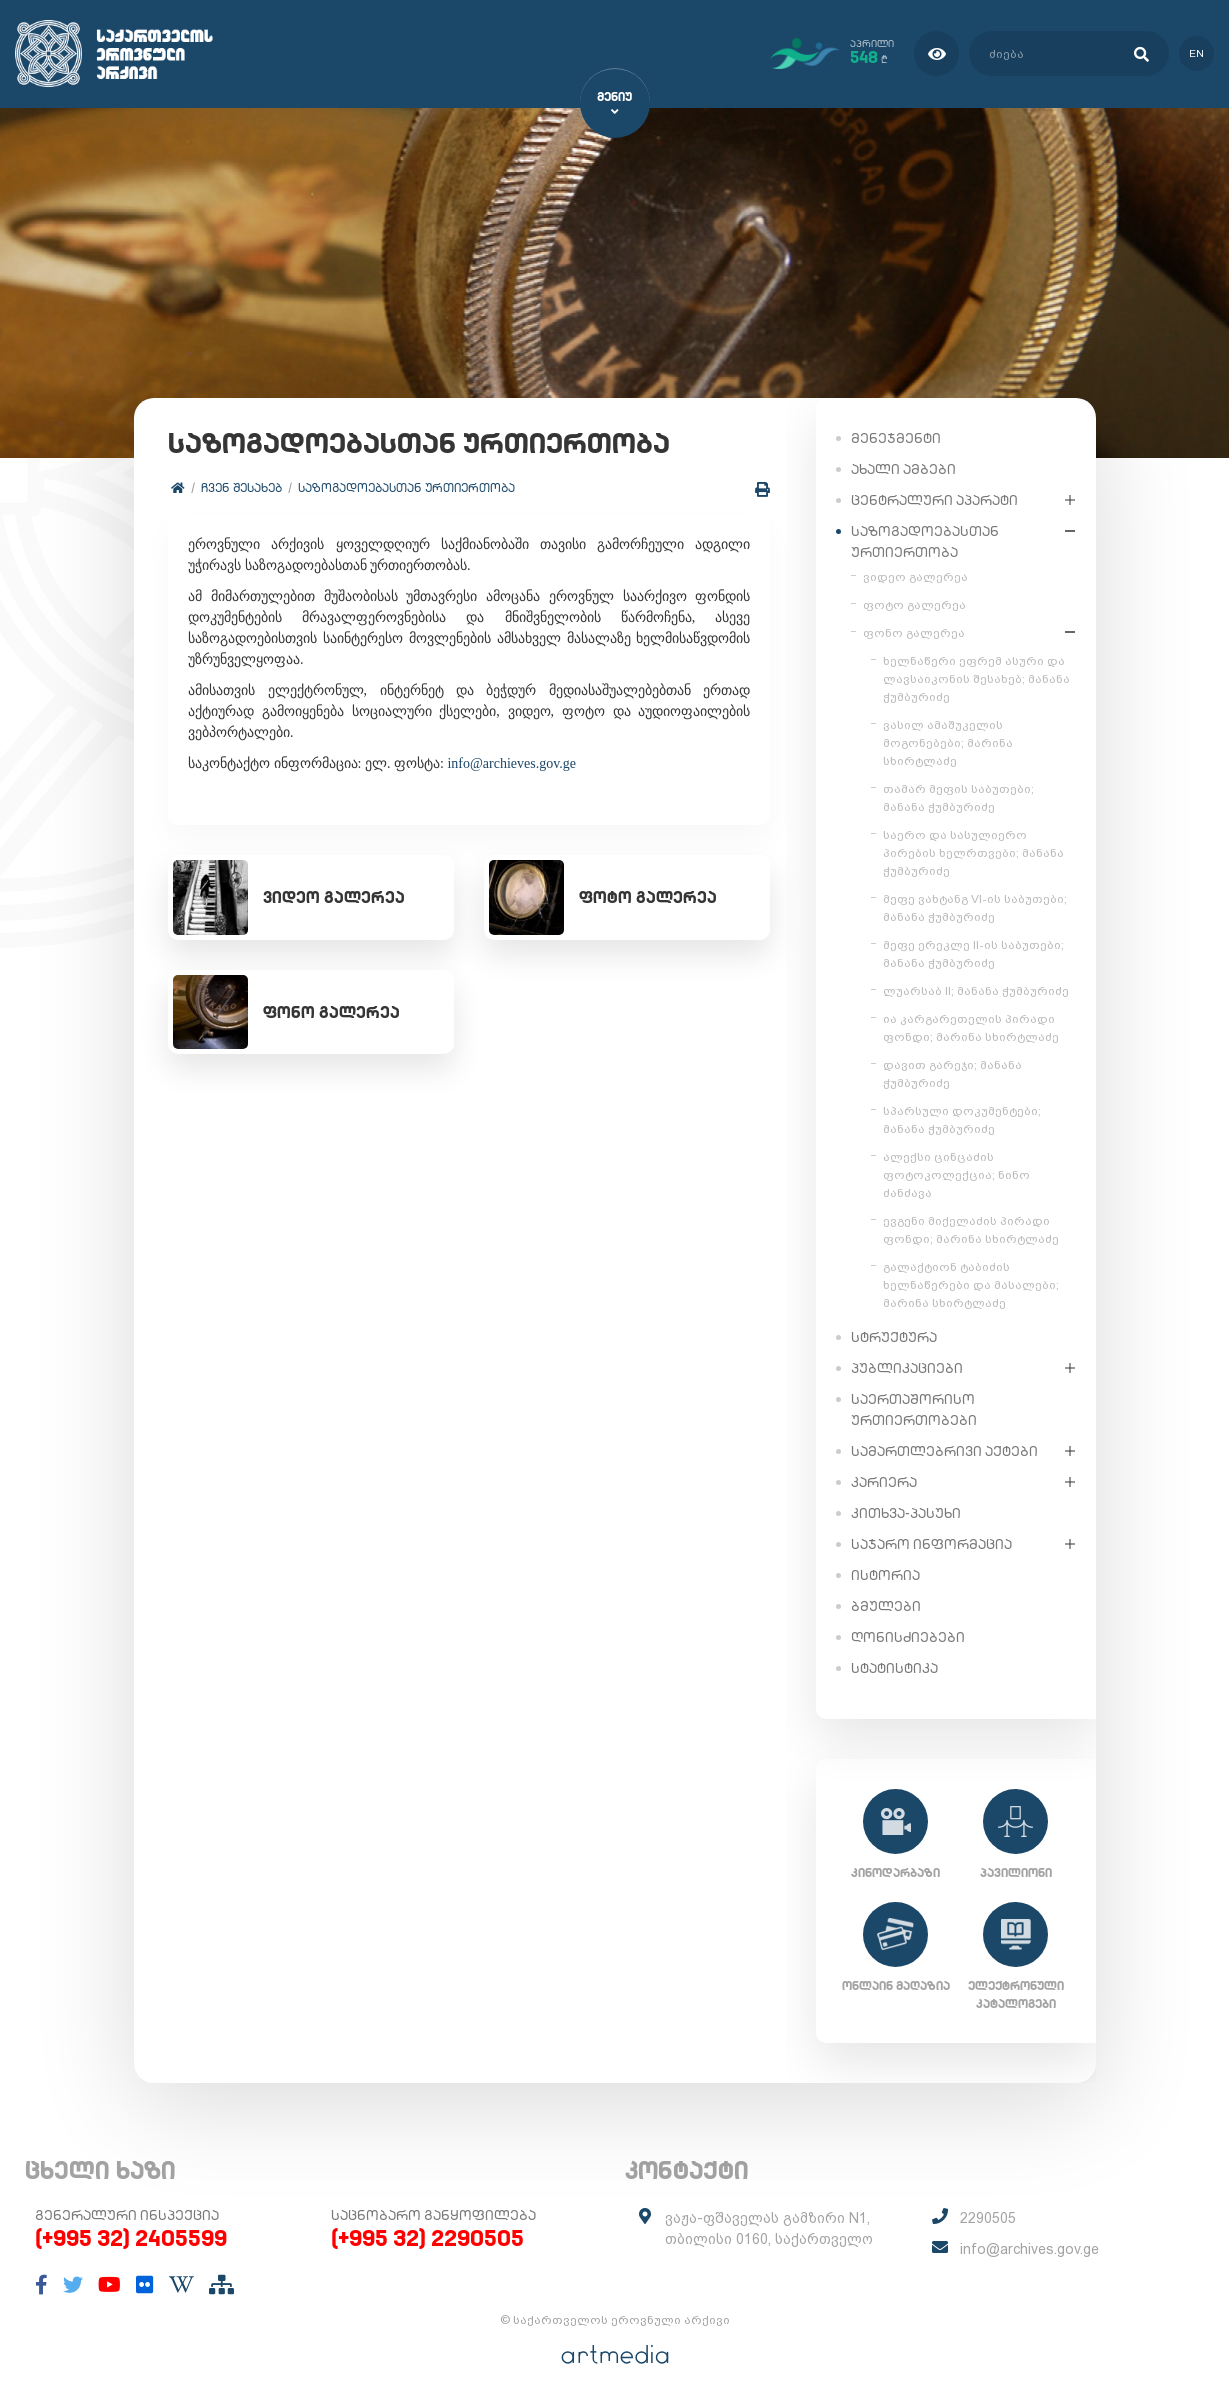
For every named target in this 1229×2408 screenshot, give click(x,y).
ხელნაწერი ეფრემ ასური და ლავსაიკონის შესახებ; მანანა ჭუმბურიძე (976, 678)
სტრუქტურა (894, 1336)
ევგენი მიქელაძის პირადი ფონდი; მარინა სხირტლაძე (971, 1229)
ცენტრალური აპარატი (934, 499)
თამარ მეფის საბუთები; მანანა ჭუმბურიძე (958, 797)
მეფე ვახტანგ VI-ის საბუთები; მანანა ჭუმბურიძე (975, 907)
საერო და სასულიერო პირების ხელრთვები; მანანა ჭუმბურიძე (973, 852)
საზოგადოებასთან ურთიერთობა (407, 487)
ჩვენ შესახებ (242, 487)
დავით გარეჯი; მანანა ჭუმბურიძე (952, 1073)
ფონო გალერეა (914, 632)
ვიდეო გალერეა (915, 576)
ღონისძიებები (908, 1636)
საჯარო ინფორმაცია (931, 1543)
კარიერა (884, 1481)
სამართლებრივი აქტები (944, 1450)
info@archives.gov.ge (1029, 2249)
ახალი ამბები (903, 468)
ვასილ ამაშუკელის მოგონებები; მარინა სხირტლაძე (948, 742)
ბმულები (886, 1605)
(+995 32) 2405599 (131, 2238)
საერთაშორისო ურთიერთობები (914, 1408)
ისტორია (885, 1574)
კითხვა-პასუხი (906, 1512)
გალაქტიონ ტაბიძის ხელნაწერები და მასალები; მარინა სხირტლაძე (971, 1284)
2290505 (988, 2218)
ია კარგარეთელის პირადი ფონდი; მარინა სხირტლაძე (971, 1027)
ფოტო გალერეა (914, 604)
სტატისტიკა (894, 1667)
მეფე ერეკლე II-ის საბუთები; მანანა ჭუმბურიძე (973, 953)
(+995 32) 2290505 (427, 2238)
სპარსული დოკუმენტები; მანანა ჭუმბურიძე (962, 1119)
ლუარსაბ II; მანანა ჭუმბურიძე (976, 990)
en (1196, 53)
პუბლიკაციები (907, 1367)
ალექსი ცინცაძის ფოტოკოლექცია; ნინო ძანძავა (956, 1174)
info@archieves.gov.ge (512, 763)
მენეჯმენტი (896, 437)
